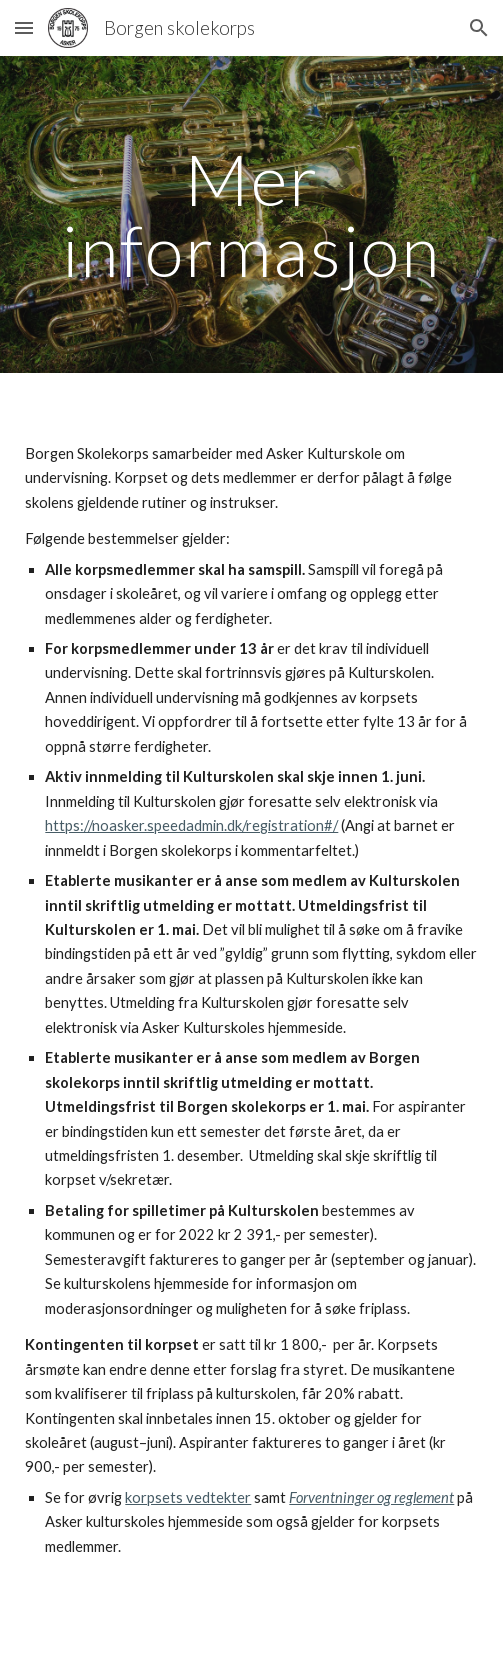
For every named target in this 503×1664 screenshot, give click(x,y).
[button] (24, 27)
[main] (251, 214)
